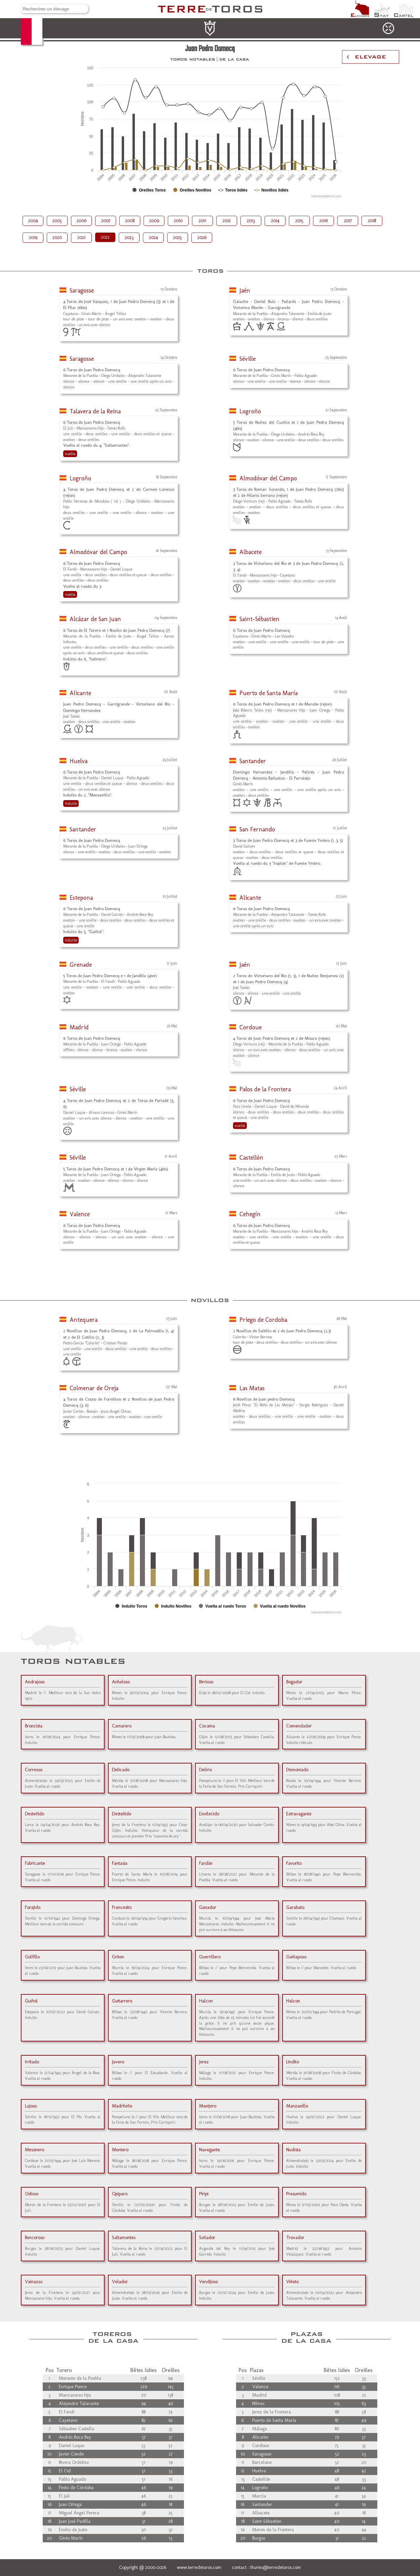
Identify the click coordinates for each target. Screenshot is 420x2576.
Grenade (81, 964)
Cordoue (250, 1027)
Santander (252, 761)
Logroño (250, 411)
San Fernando (257, 829)
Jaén (244, 290)
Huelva (78, 761)
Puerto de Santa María (268, 693)
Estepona (81, 897)
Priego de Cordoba (263, 1320)
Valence (80, 1214)
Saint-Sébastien (259, 619)
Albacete (250, 552)
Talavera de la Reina (95, 411)
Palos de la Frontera (265, 1089)
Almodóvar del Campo (268, 478)
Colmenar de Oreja (94, 1388)
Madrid (79, 1027)
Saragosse (82, 290)
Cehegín (250, 1214)
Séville (247, 359)
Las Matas (252, 1388)
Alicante (80, 693)
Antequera (84, 1320)
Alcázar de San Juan (95, 619)
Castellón (251, 1157)
